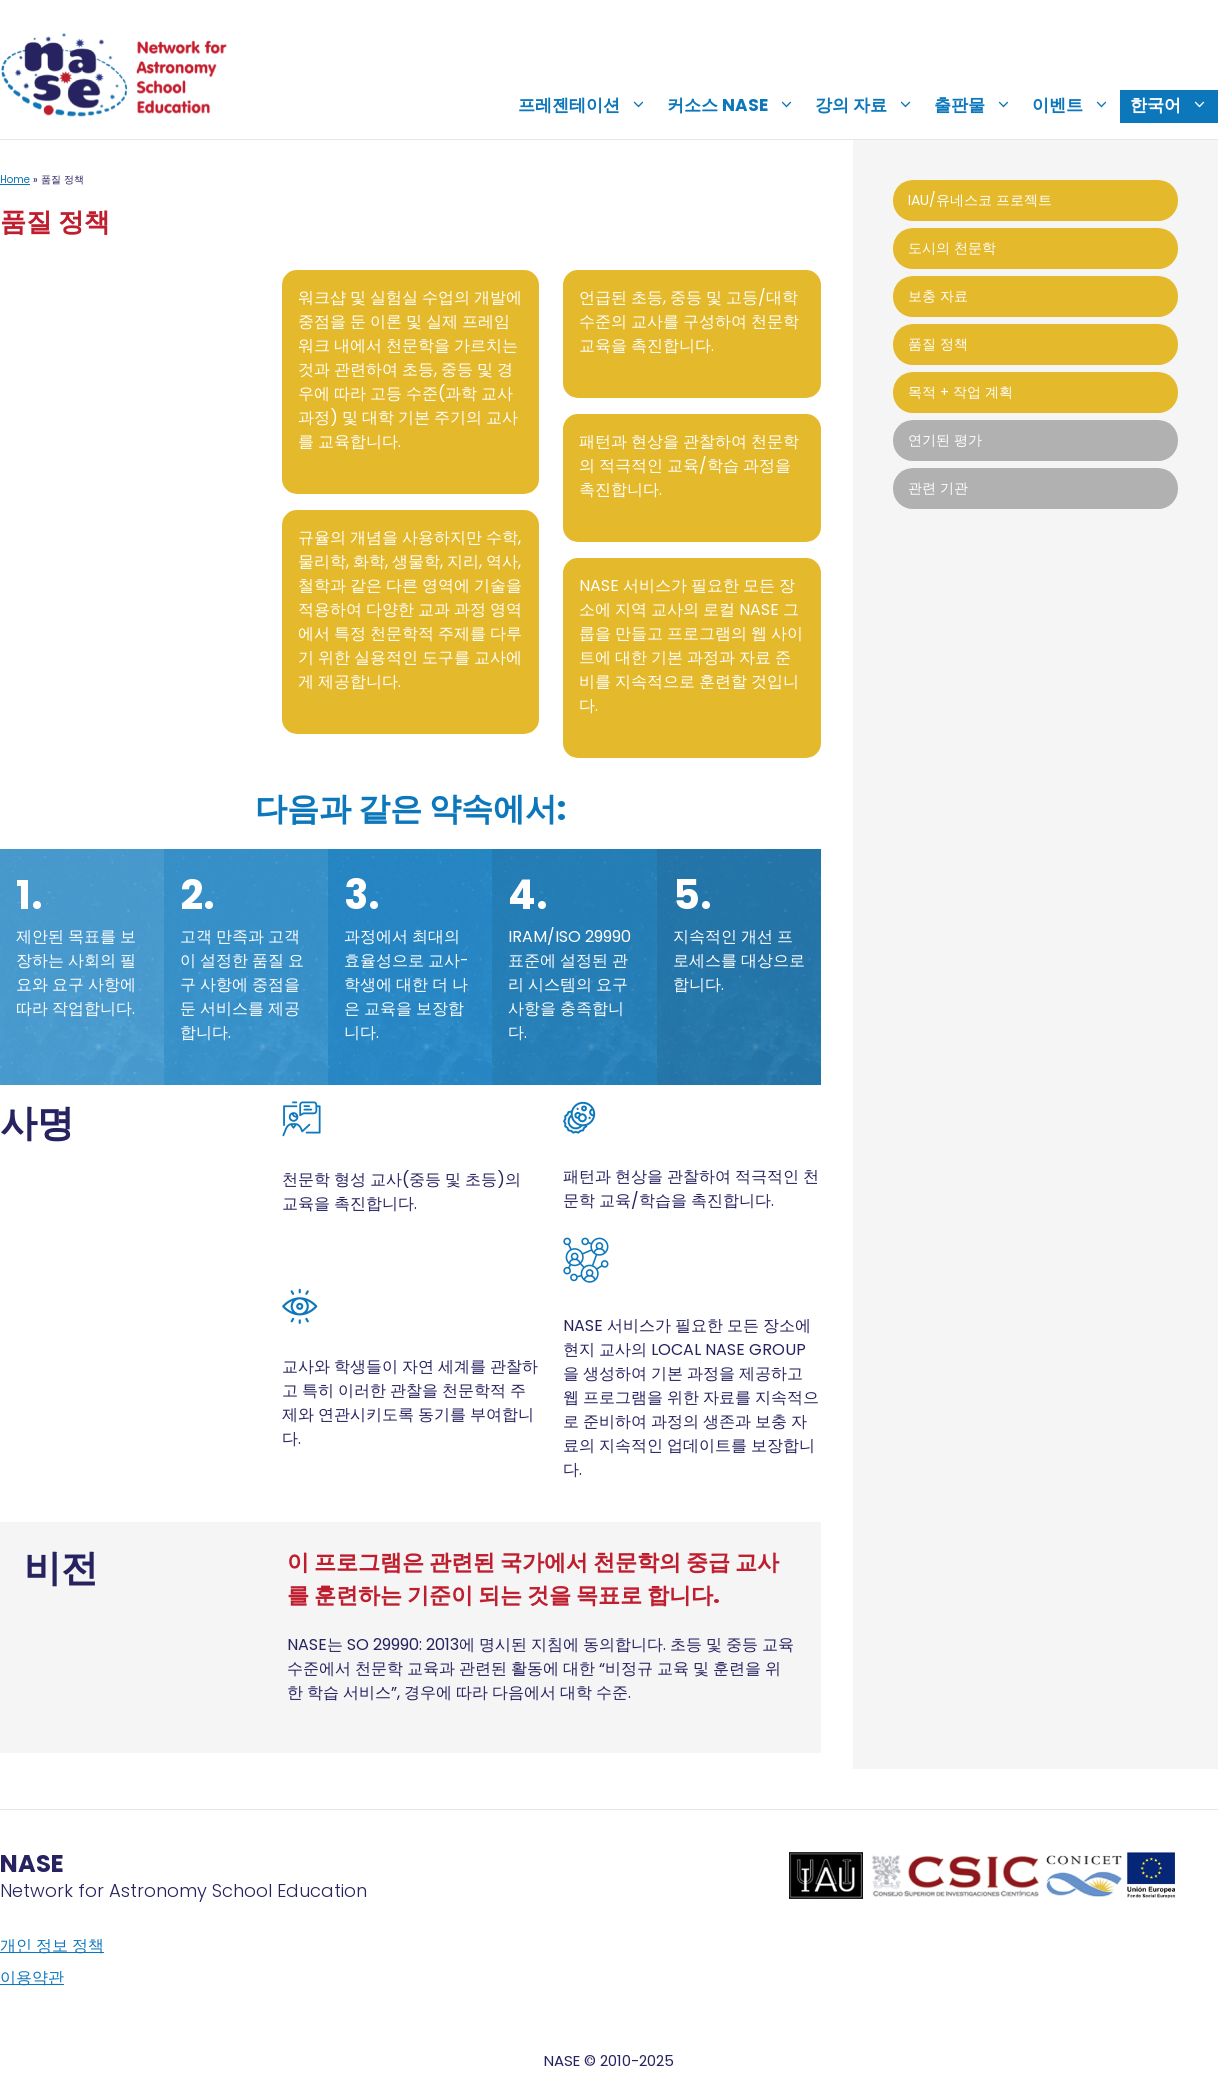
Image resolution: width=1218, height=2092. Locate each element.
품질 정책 (938, 344)
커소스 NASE (736, 105)
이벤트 (1076, 105)
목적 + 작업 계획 (960, 392)
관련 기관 (938, 488)
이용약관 (32, 1977)
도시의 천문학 (952, 248)
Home (15, 179)
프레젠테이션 (587, 105)
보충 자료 (938, 296)
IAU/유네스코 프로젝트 (980, 200)
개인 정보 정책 (52, 1945)
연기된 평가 (945, 440)
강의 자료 (869, 105)
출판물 (978, 105)
